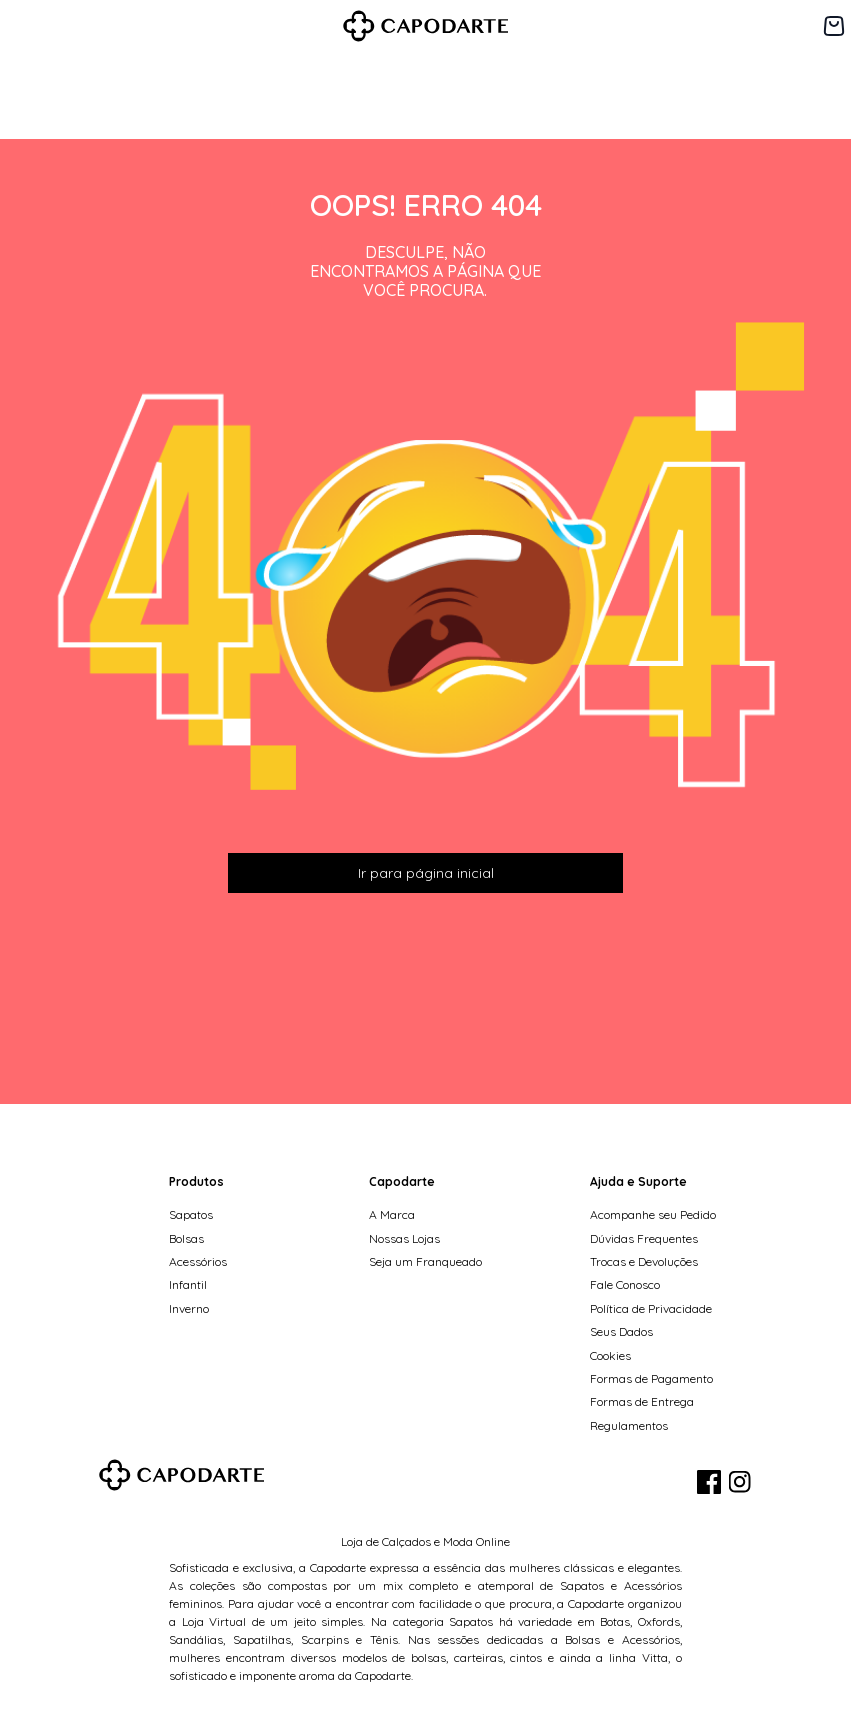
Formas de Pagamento (651, 1378)
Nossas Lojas (404, 1238)
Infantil (188, 1284)
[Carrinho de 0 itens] (834, 26)
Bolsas (186, 1238)
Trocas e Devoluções (644, 1261)
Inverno (189, 1308)
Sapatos (191, 1214)
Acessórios (198, 1261)
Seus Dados (621, 1331)
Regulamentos (629, 1425)
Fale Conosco (625, 1284)
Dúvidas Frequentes (644, 1238)
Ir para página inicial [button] (426, 873)
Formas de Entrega (642, 1401)
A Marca (392, 1214)
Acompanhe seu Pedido (653, 1214)
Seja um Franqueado (425, 1261)
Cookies (610, 1355)
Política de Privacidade (651, 1308)
